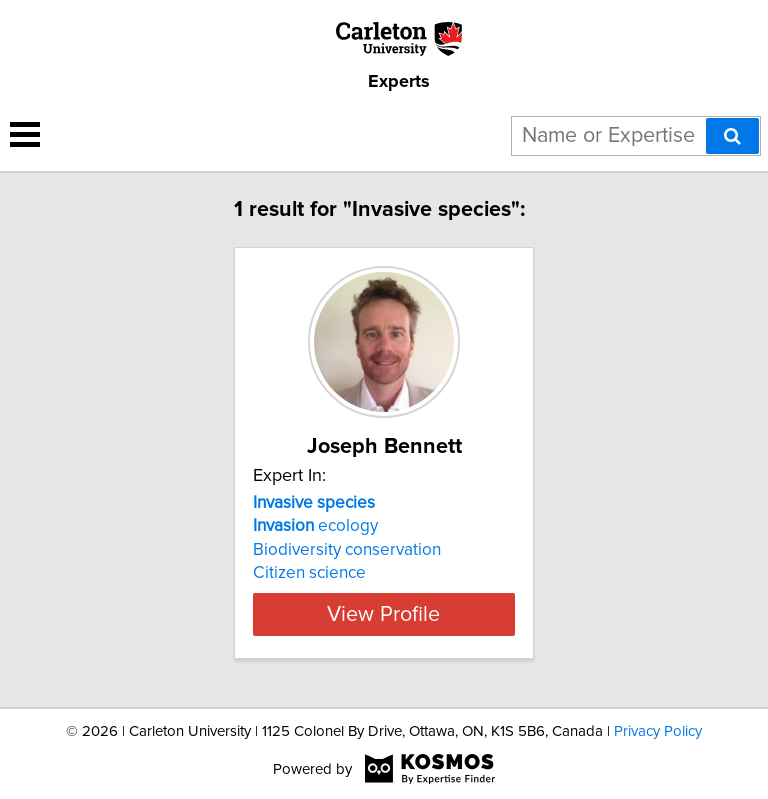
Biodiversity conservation (347, 550)
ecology (315, 526)
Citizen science (309, 573)
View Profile (383, 614)
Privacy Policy (658, 731)
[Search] (732, 136)
